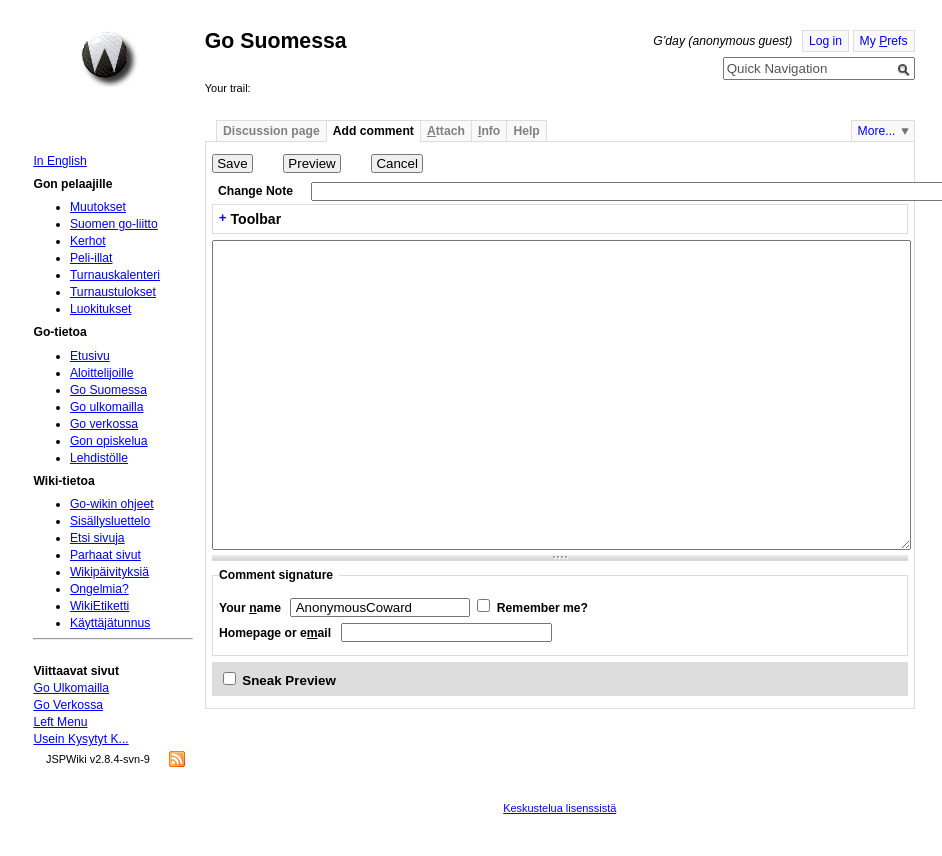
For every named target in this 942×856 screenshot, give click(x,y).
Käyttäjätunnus (110, 623)
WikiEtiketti (99, 606)
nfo (489, 131)
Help (526, 131)
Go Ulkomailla (71, 688)
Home (109, 59)
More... (877, 131)
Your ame (250, 608)
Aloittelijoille (102, 373)
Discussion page (271, 131)
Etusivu (90, 356)
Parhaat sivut (105, 555)
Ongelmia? (99, 589)
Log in (825, 41)
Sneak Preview (289, 680)
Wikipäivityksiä (109, 572)
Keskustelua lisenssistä (559, 808)
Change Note (255, 191)
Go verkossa (104, 424)
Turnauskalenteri (115, 275)
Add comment (373, 131)
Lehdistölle (99, 458)
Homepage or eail (275, 633)
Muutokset (98, 207)
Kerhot (88, 241)
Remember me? (542, 608)
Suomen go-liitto (114, 224)
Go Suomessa (108, 390)
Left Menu (60, 722)
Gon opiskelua (109, 441)
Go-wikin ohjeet (112, 504)
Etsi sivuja (97, 538)
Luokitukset (101, 309)
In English (59, 161)
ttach (446, 131)
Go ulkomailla (107, 407)
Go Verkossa (68, 705)
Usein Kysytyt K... (80, 739)
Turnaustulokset (113, 292)
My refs (884, 41)
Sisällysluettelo (110, 521)
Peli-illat (91, 258)
